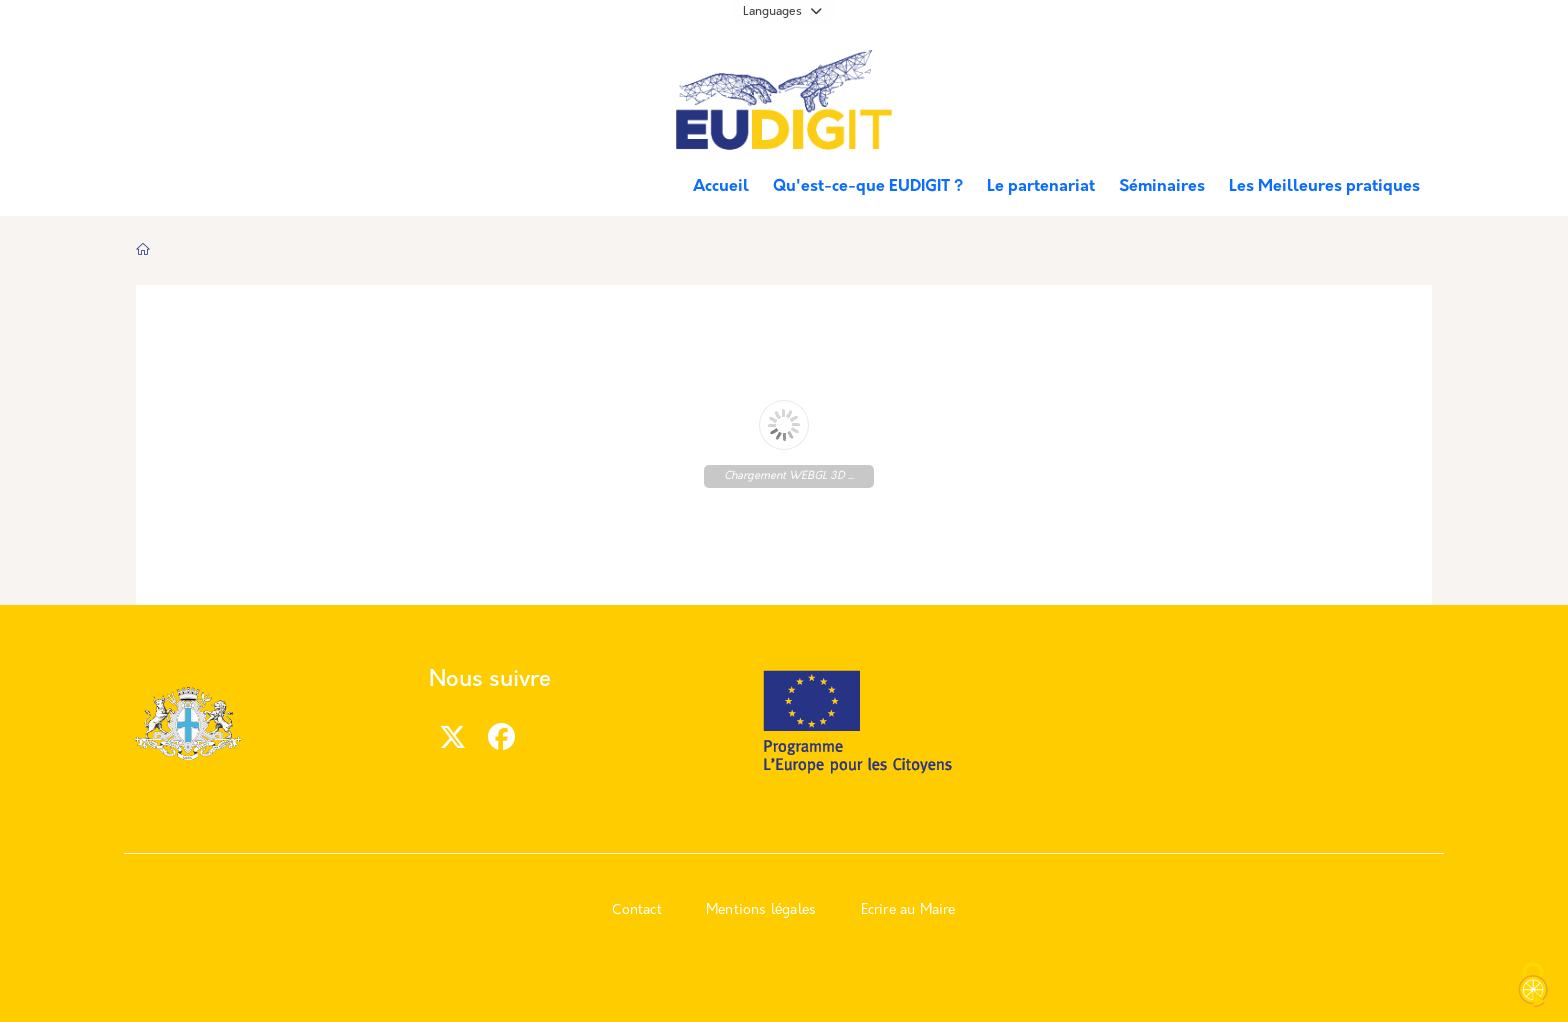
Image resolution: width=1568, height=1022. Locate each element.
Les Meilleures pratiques (1324, 187)
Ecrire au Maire (908, 910)
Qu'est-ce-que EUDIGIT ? (868, 187)
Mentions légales (761, 910)
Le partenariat (1041, 187)
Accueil (721, 187)
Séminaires (1162, 187)
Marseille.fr (209, 71)
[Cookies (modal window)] (1533, 987)
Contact (636, 910)
